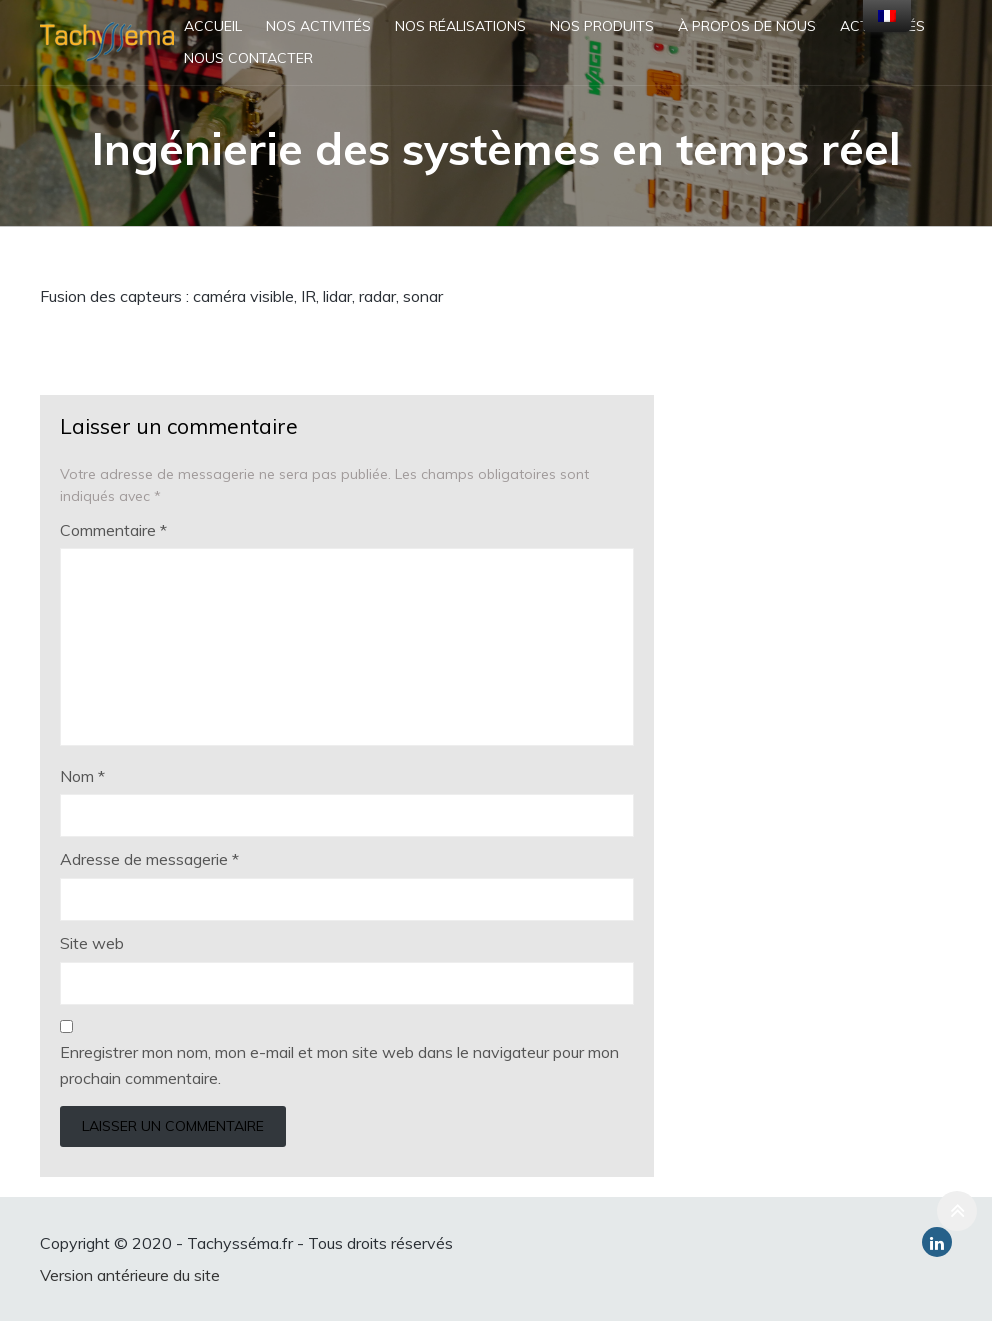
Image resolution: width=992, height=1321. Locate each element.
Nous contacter (248, 58)
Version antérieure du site (130, 1275)
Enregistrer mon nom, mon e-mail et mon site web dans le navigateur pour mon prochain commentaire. (339, 1065)
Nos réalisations (460, 26)
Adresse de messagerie (149, 859)
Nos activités (318, 26)
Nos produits (602, 26)
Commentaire (113, 530)
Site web (92, 943)
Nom (82, 776)
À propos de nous (747, 26)
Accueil (213, 26)
